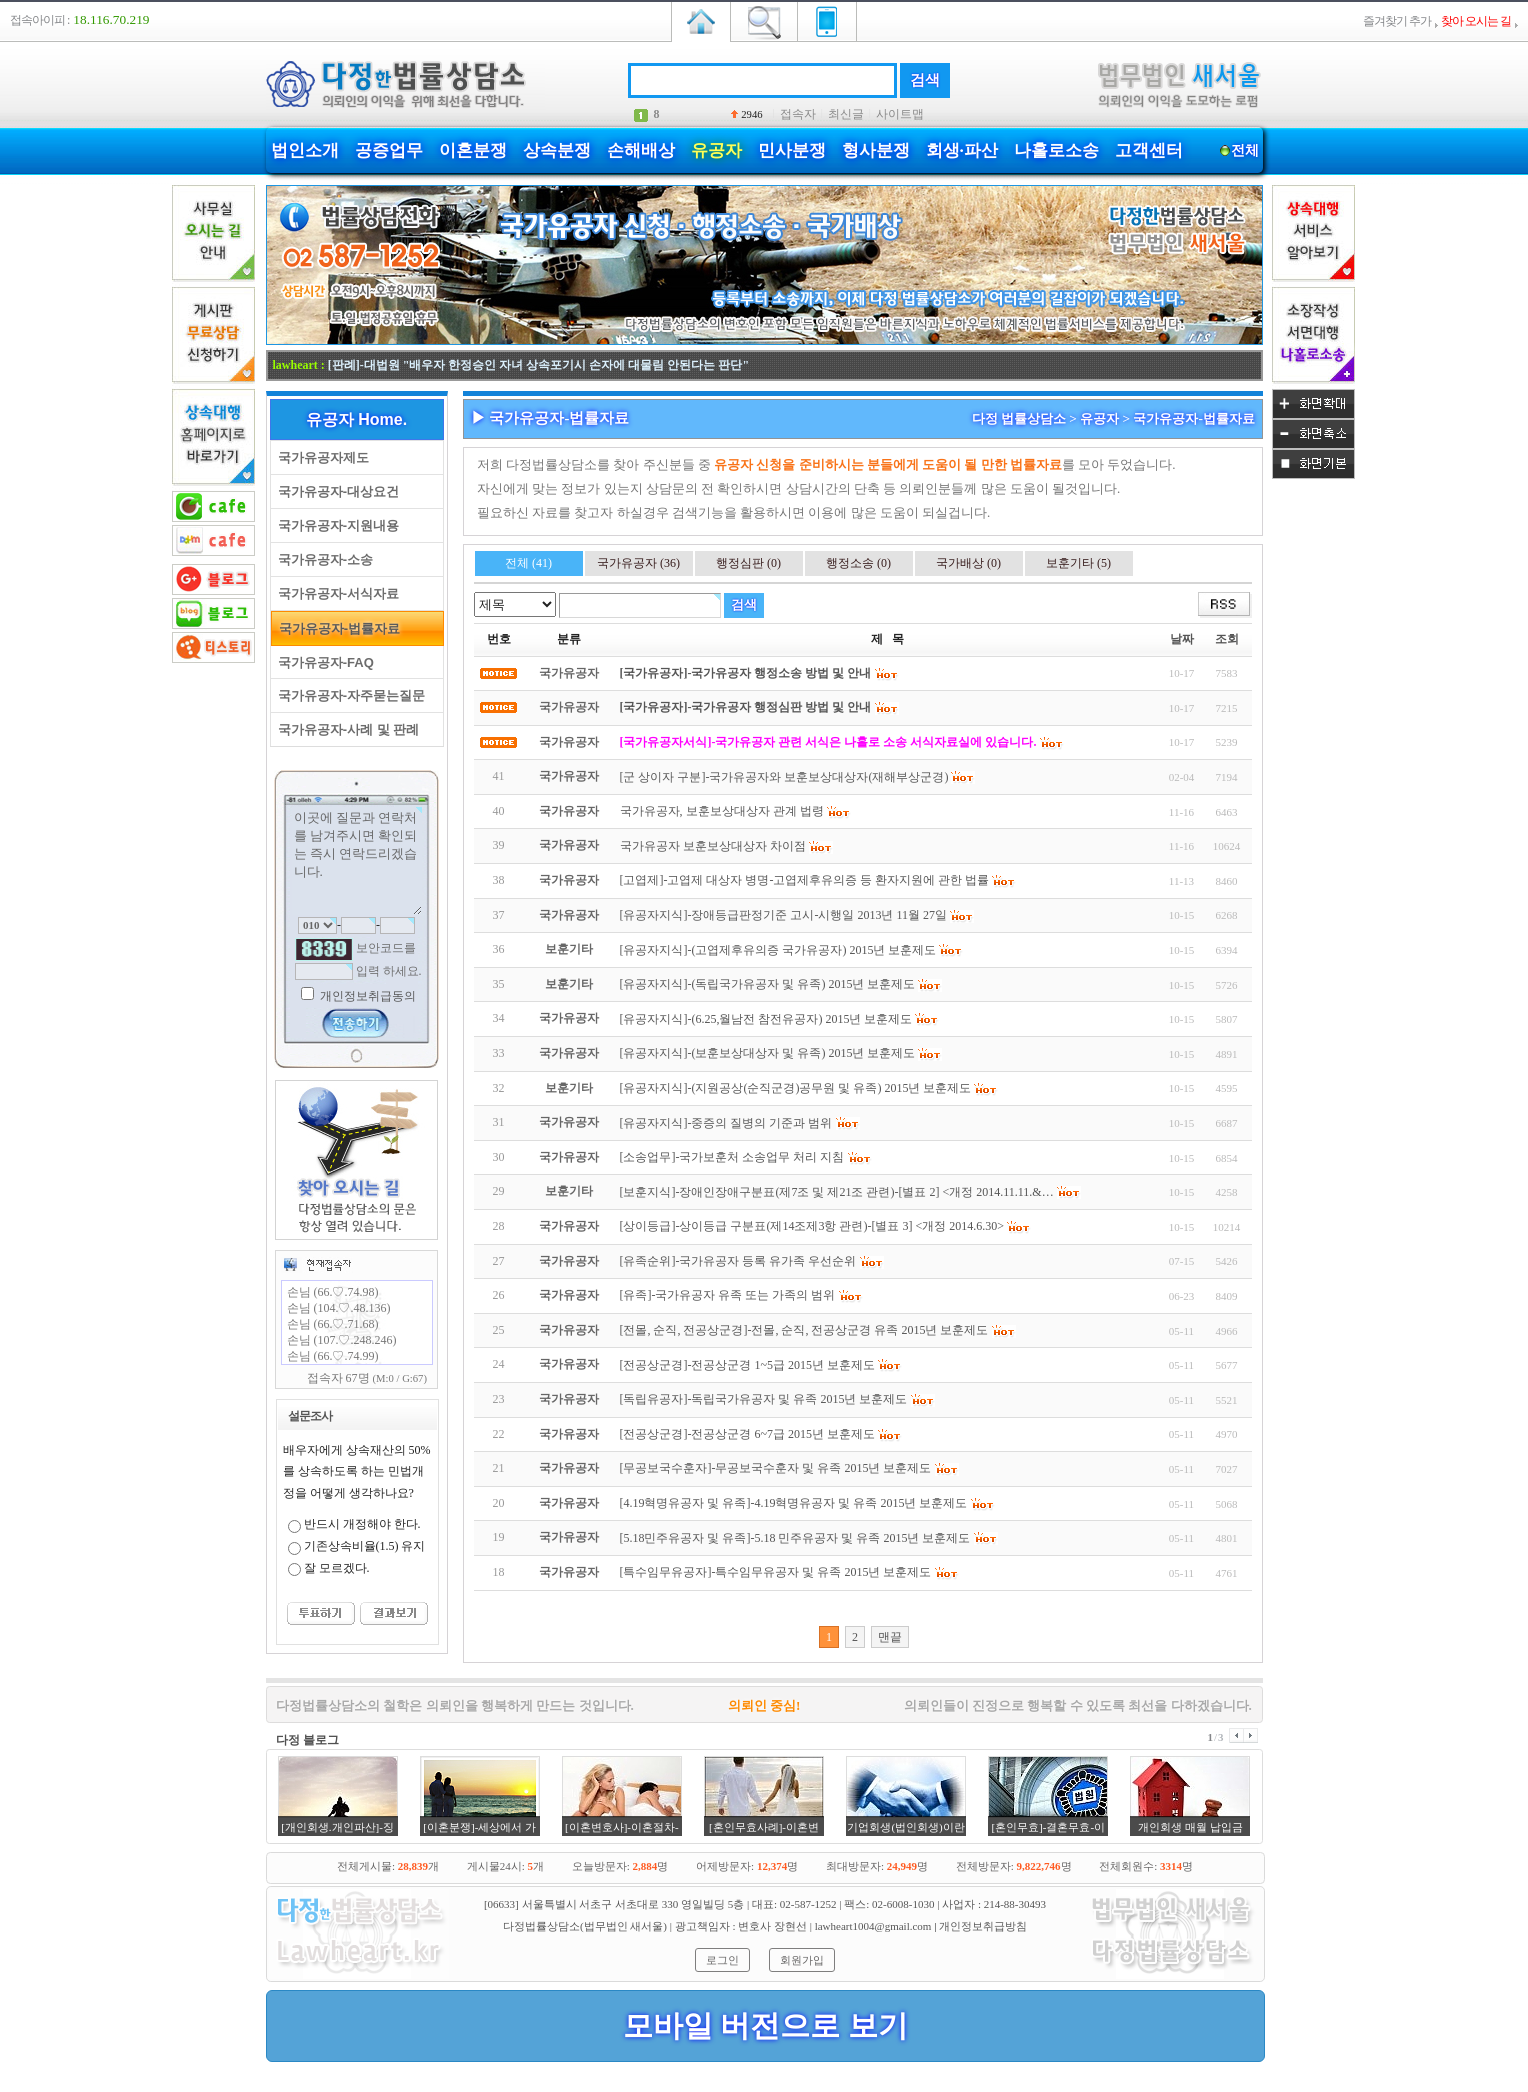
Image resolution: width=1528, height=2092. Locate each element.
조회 (1227, 639)
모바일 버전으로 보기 (765, 2025)
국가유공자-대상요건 (335, 491)
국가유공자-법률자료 (336, 628)
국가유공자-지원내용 (335, 525)
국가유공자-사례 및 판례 (345, 729)
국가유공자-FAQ (322, 662)
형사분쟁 (876, 150)
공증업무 (389, 150)
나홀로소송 (1056, 150)
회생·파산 (962, 150)
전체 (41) (528, 563)
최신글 (846, 114)
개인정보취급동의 (366, 996)
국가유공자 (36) (638, 563)
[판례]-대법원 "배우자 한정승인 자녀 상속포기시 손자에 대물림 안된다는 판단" (538, 365)
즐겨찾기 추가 (1397, 21)
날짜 (1182, 639)
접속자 (798, 114)
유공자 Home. (356, 419)
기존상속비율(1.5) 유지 (365, 1546)
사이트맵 (900, 114)
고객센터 (1149, 150)
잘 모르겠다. (337, 1568)
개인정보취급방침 (983, 1926)
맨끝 (890, 1637)
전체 (1245, 150)
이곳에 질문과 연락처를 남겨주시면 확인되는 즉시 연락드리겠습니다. (357, 861)
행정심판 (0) (748, 563)
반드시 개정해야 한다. (362, 1524)
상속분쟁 (557, 150)
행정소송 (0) (858, 563)
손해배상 (641, 150)
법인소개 (305, 150)
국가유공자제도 (320, 457)
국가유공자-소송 (322, 559)
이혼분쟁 (473, 150)
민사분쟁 (792, 150)
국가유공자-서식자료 (335, 593)
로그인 (722, 1960)
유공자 (716, 150)
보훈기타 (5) (1078, 563)
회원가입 (802, 1960)
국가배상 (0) (968, 563)
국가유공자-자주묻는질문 (348, 695)
